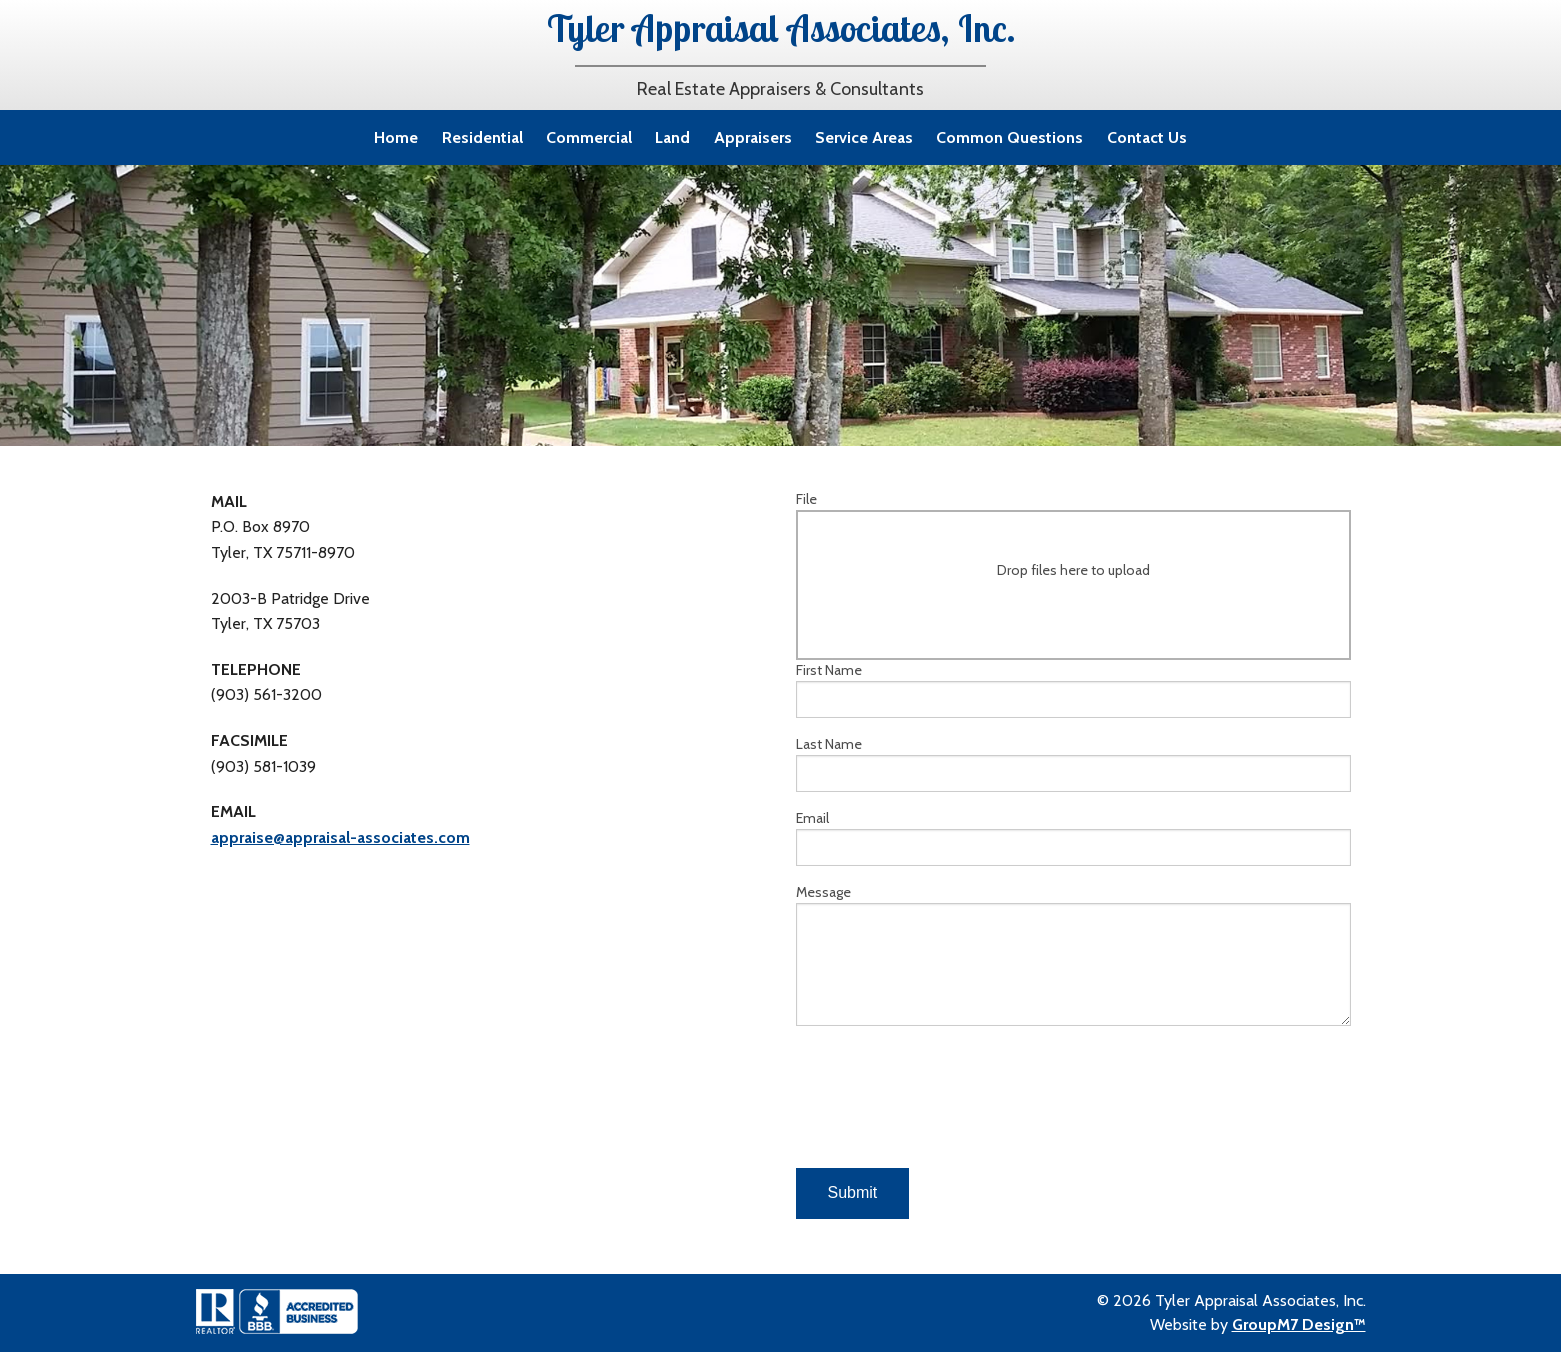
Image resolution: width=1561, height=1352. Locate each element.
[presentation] (948, 1105)
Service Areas (864, 137)
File (1073, 575)
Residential (482, 137)
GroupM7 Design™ (1299, 1324)
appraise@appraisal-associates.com (340, 837)
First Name (1073, 689)
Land (672, 137)
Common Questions (1009, 137)
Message (1073, 954)
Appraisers (753, 137)
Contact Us (1147, 137)
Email (1073, 837)
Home (396, 137)
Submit (853, 1192)
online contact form (360, 319)
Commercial (589, 137)
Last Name (1073, 763)
